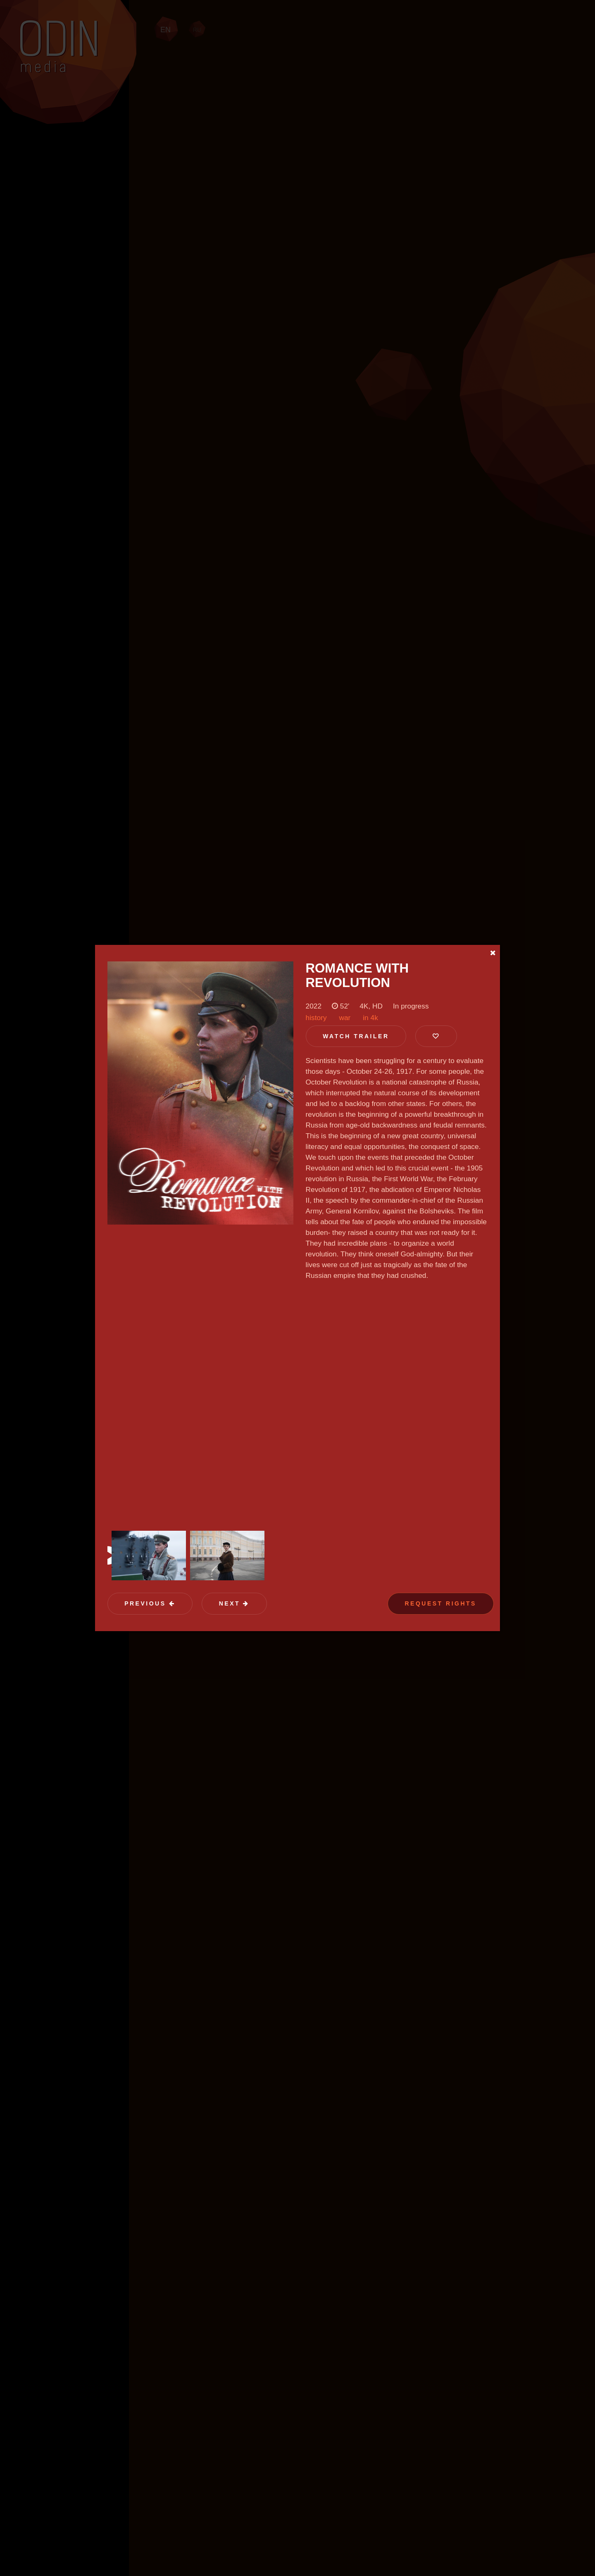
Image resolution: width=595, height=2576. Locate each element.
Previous (149, 1603)
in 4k (370, 1017)
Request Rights (440, 1603)
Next (234, 1603)
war (344, 1017)
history (316, 1017)
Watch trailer (356, 1036)
